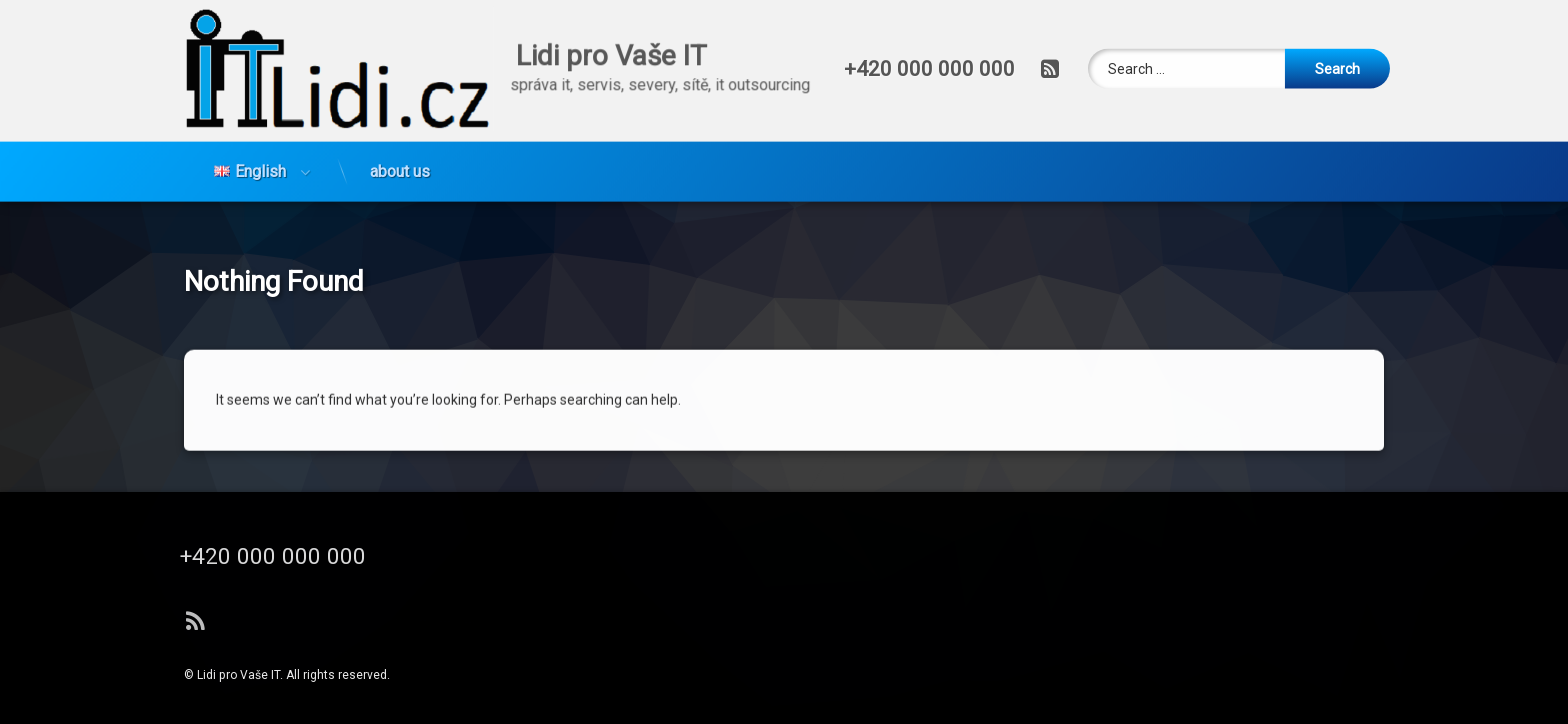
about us (400, 126)
